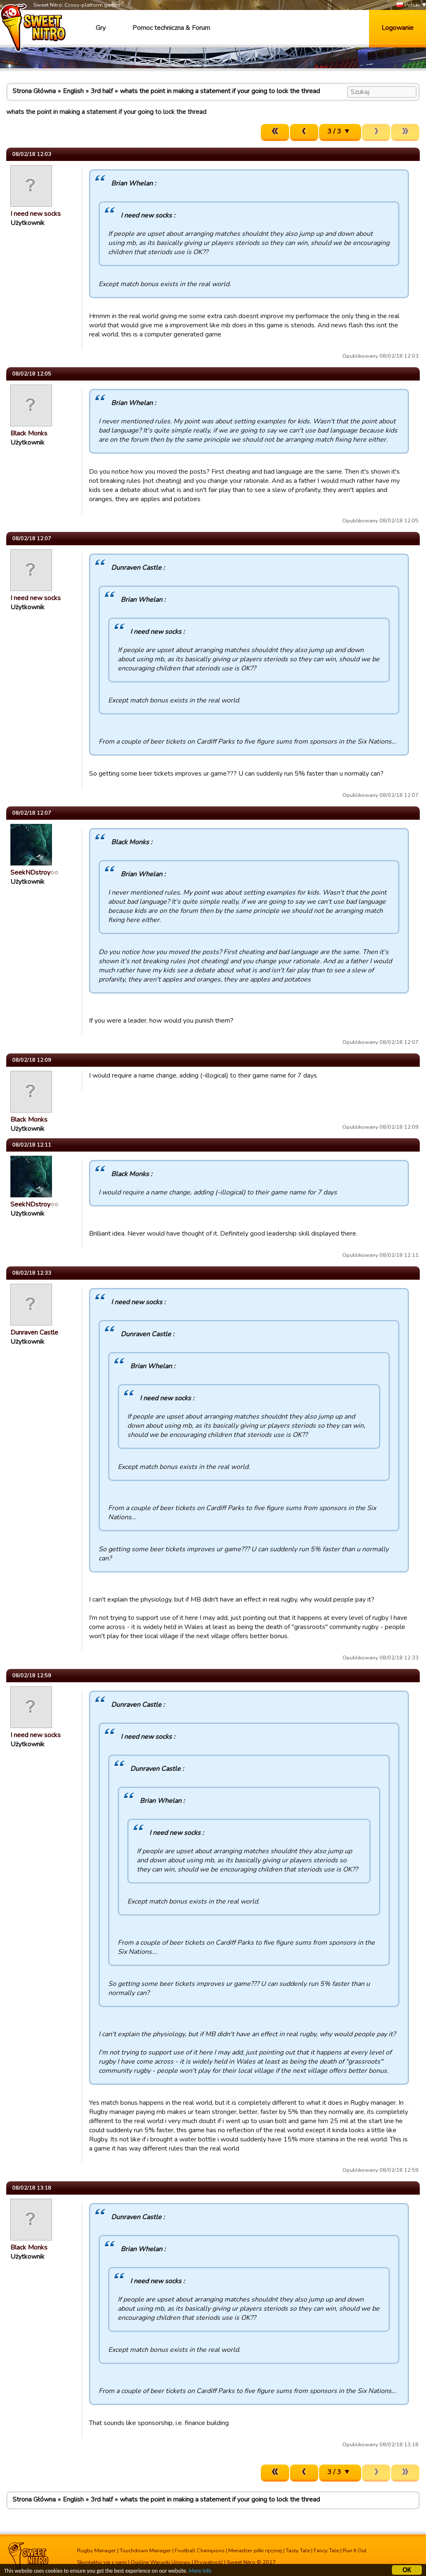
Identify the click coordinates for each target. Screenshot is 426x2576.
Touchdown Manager (145, 2550)
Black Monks (28, 433)
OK (407, 2570)
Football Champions (200, 2550)
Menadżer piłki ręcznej (255, 2550)
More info (200, 2570)
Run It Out (355, 2550)
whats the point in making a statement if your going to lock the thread (220, 91)
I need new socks (35, 213)
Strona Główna (34, 91)
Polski (407, 5)
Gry (101, 27)
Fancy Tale (326, 2550)
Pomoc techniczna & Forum (171, 27)
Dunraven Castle (34, 1332)
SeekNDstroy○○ (34, 872)
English (73, 91)
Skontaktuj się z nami (102, 2562)
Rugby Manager (96, 2550)
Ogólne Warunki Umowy (161, 2562)
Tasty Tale (298, 2550)
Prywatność (208, 2562)
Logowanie (397, 27)
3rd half (102, 91)
